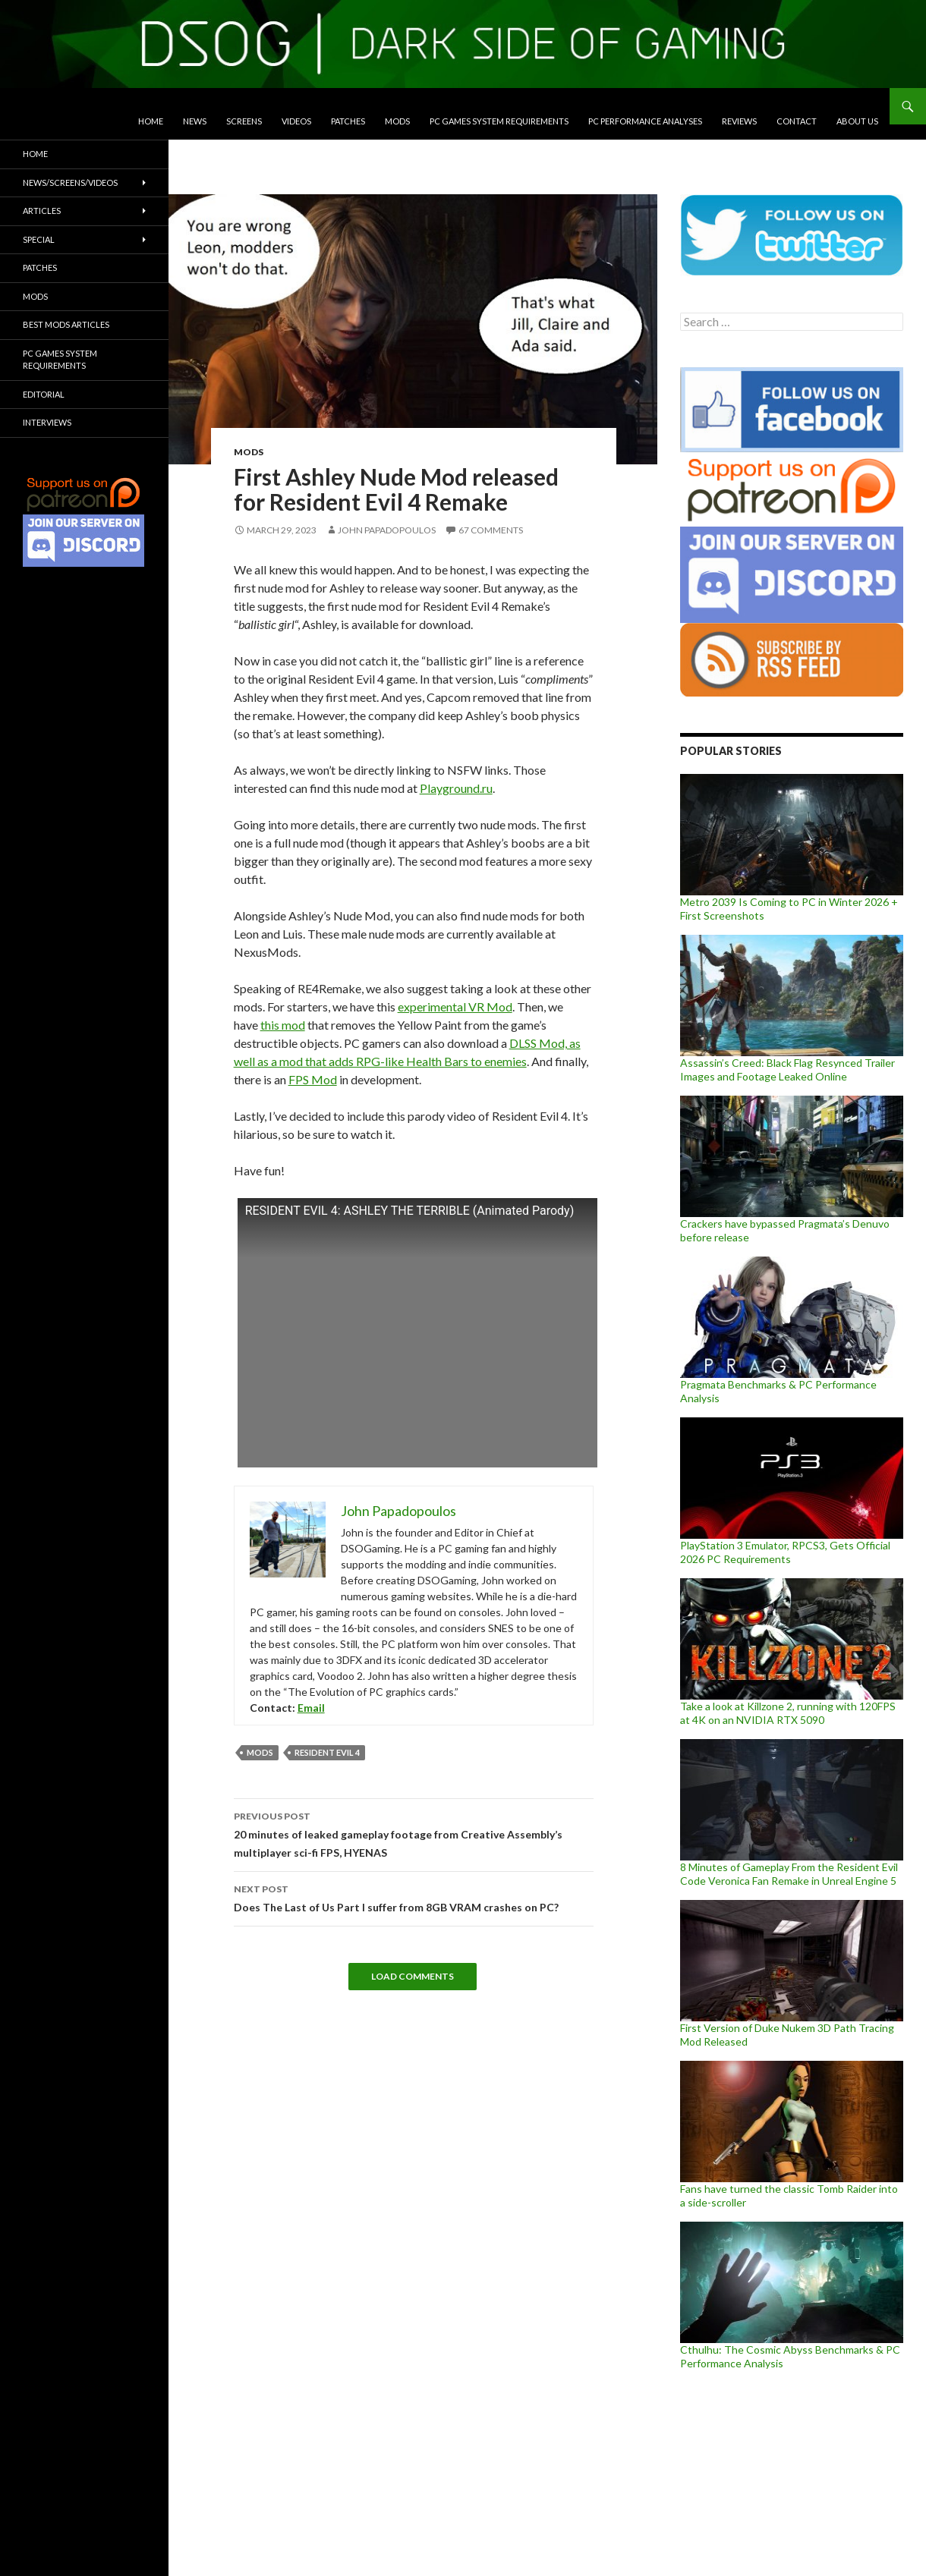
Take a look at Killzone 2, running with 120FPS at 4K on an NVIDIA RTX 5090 (788, 1713)
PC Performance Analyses (645, 121)
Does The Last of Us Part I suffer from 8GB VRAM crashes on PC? (414, 1897)
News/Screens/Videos (70, 182)
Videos (296, 121)
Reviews (739, 121)
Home (150, 121)
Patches (348, 121)
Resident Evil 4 (327, 1752)
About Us (857, 121)
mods (260, 1752)
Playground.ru (456, 788)
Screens (244, 121)
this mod (282, 1025)
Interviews (47, 422)
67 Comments (490, 530)
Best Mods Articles (66, 324)
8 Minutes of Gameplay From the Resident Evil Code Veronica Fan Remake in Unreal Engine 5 (789, 1873)
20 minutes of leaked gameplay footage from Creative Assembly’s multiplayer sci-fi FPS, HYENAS (414, 1833)
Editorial (44, 394)
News (194, 121)
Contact (796, 121)
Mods (397, 121)
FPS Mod (312, 1079)
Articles (42, 210)
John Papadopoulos (387, 530)
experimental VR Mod (455, 1006)
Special (39, 239)
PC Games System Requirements (499, 121)
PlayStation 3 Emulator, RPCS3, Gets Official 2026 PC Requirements (785, 1552)
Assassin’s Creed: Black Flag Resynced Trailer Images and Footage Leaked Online (787, 1069)
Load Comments (412, 1976)
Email (311, 1707)
